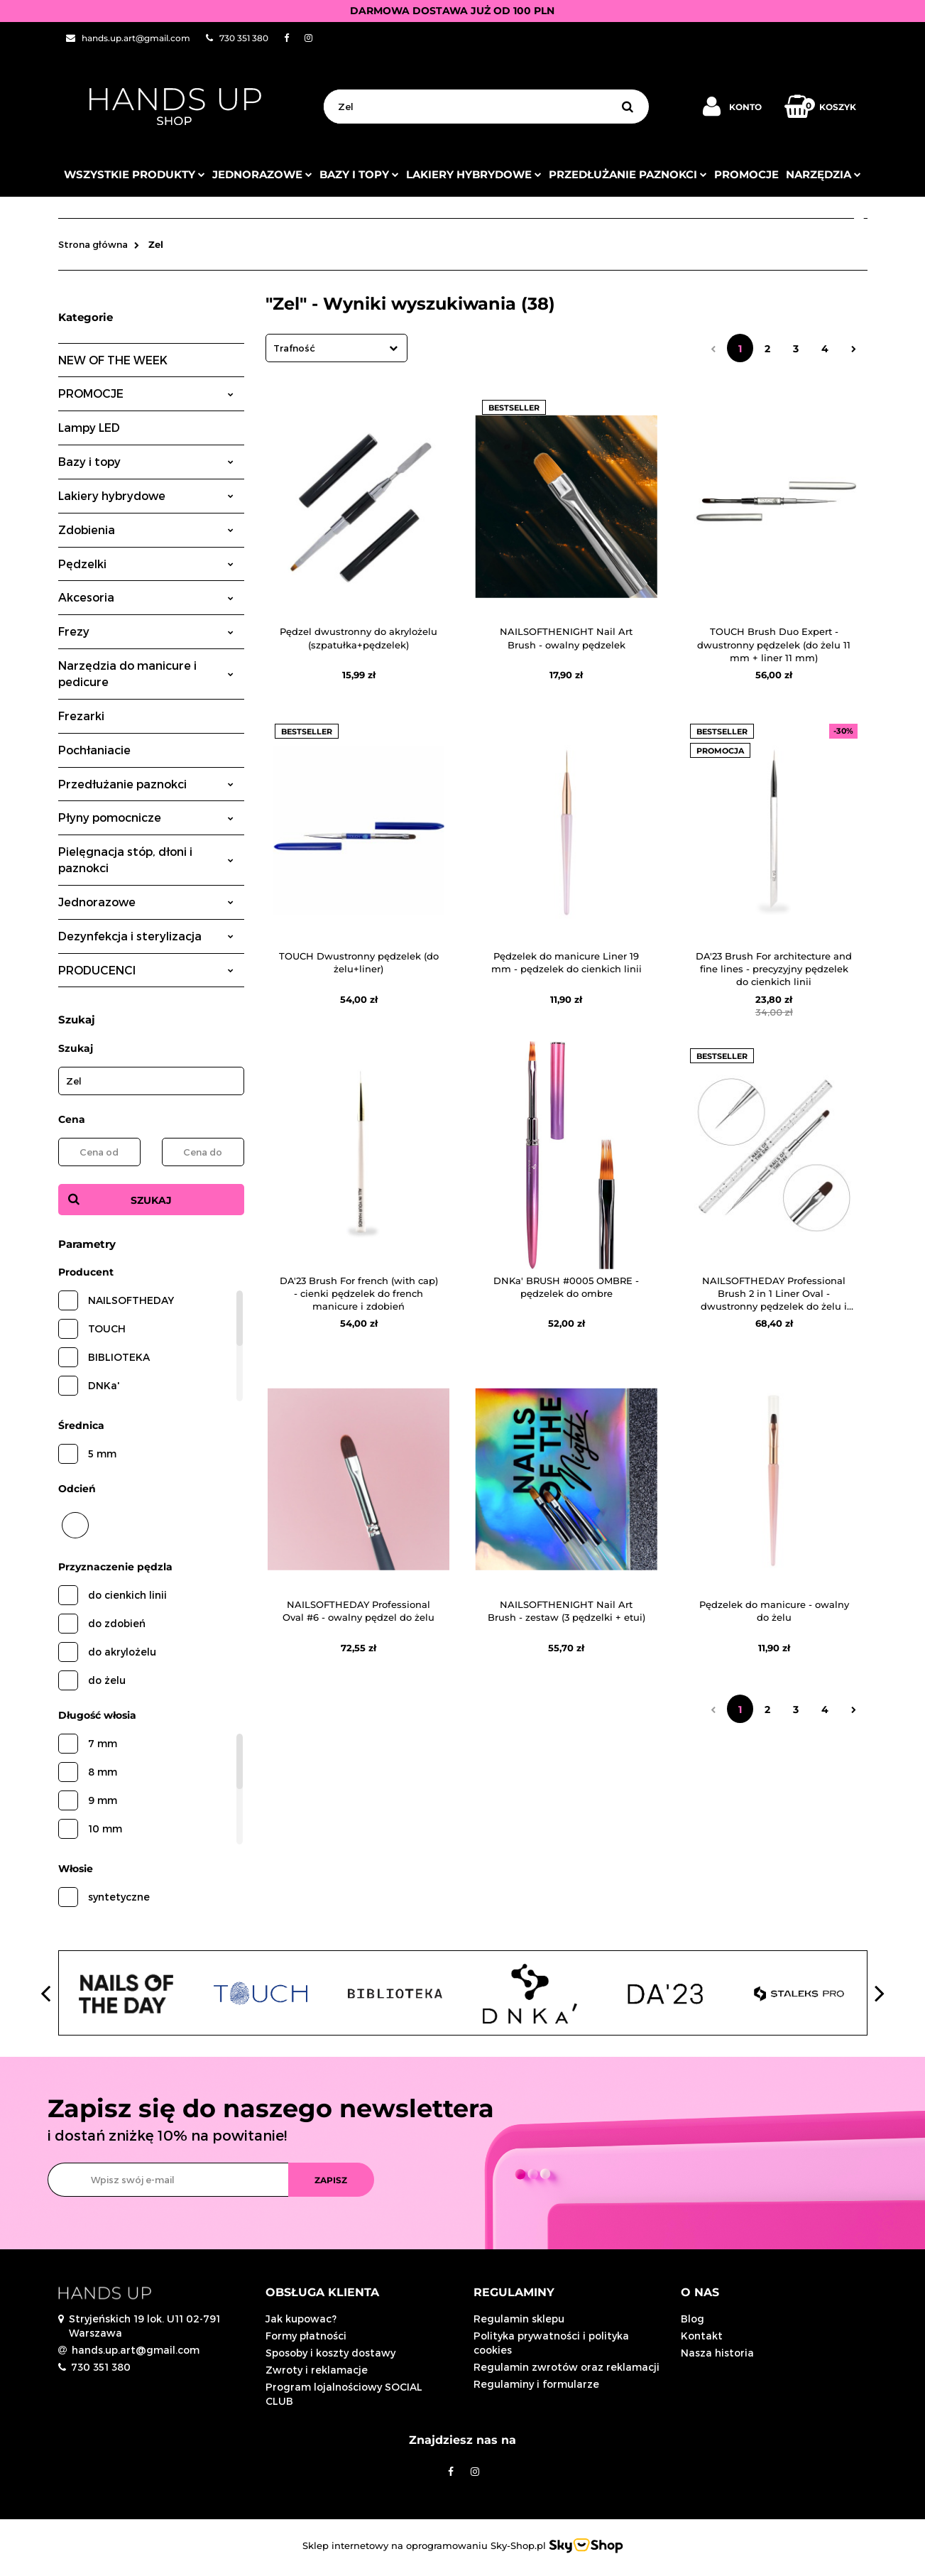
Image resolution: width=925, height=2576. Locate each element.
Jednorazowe (146, 901)
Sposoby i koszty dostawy (330, 2353)
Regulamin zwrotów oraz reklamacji (566, 2367)
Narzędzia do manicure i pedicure (146, 673)
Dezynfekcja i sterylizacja (146, 935)
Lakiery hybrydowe (474, 174)
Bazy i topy (359, 174)
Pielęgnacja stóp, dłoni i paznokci (146, 859)
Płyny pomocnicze (146, 817)
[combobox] (336, 348)
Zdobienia (146, 529)
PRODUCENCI (146, 970)
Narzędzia (823, 174)
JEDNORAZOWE (262, 174)
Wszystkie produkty (134, 174)
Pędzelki (146, 563)
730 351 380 (101, 2367)
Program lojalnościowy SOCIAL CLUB (344, 2394)
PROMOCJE (746, 174)
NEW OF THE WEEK (113, 359)
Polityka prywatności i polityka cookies (551, 2343)
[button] (359, 2293)
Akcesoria (146, 597)
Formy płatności (306, 2336)
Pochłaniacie (94, 749)
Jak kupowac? (301, 2319)
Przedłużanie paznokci (628, 174)
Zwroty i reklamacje (317, 2370)
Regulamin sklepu (519, 2319)
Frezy (146, 631)
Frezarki (81, 715)
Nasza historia (717, 2353)
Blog (692, 2319)
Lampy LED (89, 427)
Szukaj (151, 1200)
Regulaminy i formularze (536, 2384)
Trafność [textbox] (294, 348)
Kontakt (702, 2336)
